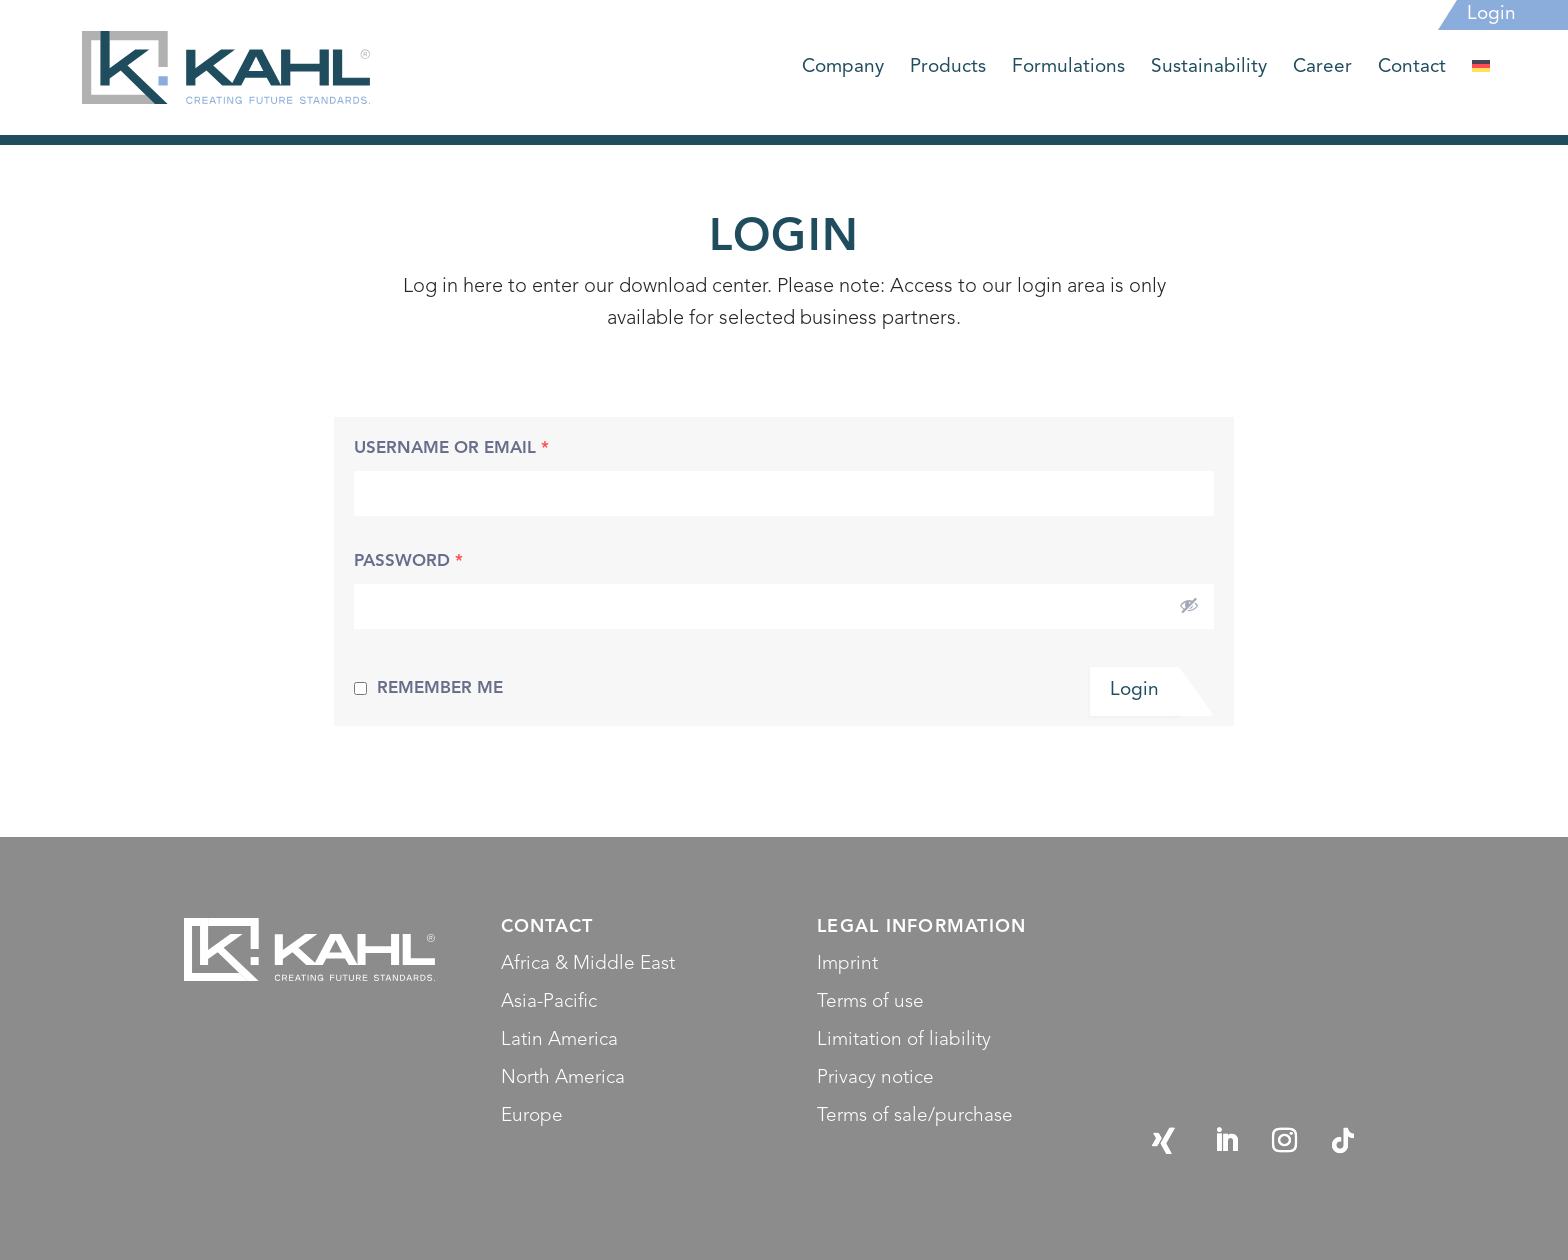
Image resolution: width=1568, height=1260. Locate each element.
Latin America (559, 1040)
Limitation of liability (904, 1040)
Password (408, 561)
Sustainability (1209, 69)
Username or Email (451, 448)
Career (1322, 69)
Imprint (847, 964)
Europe (532, 1116)
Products (948, 69)
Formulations (1068, 69)
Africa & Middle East (588, 964)
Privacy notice (875, 1078)
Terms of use (870, 1002)
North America (563, 1078)
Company (843, 69)
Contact (1412, 69)
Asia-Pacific (549, 1002)
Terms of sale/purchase (915, 1116)
